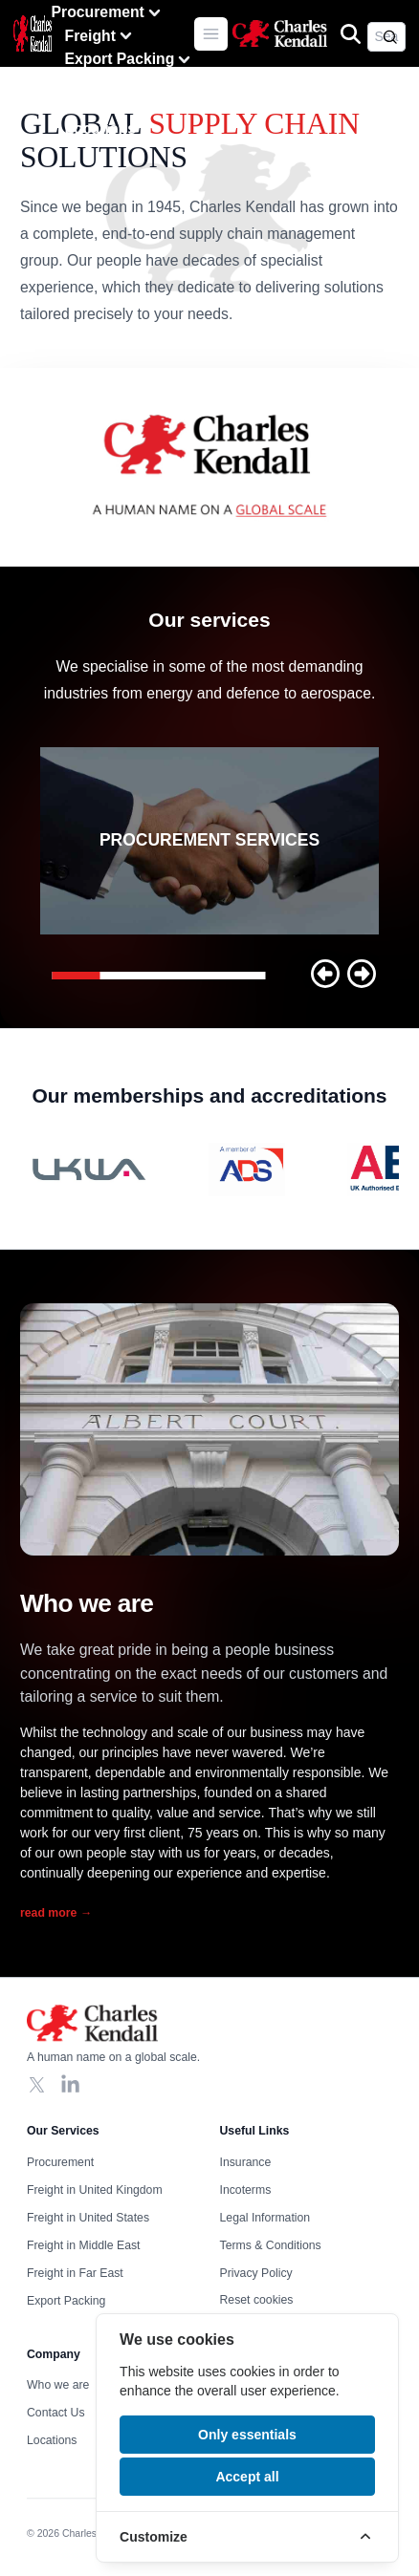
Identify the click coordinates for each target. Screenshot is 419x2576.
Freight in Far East (75, 2273)
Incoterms (246, 2190)
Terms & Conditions (270, 2245)
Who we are (107, 82)
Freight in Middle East (83, 2245)
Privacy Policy (256, 2273)
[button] (325, 973)
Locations (100, 128)
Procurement (108, 13)
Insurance (246, 2162)
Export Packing (130, 60)
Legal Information (265, 2217)
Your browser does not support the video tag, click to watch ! (209, 467)
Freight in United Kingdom (95, 2190)
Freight (100, 36)
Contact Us (104, 105)
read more (56, 1913)
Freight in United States (88, 2217)
